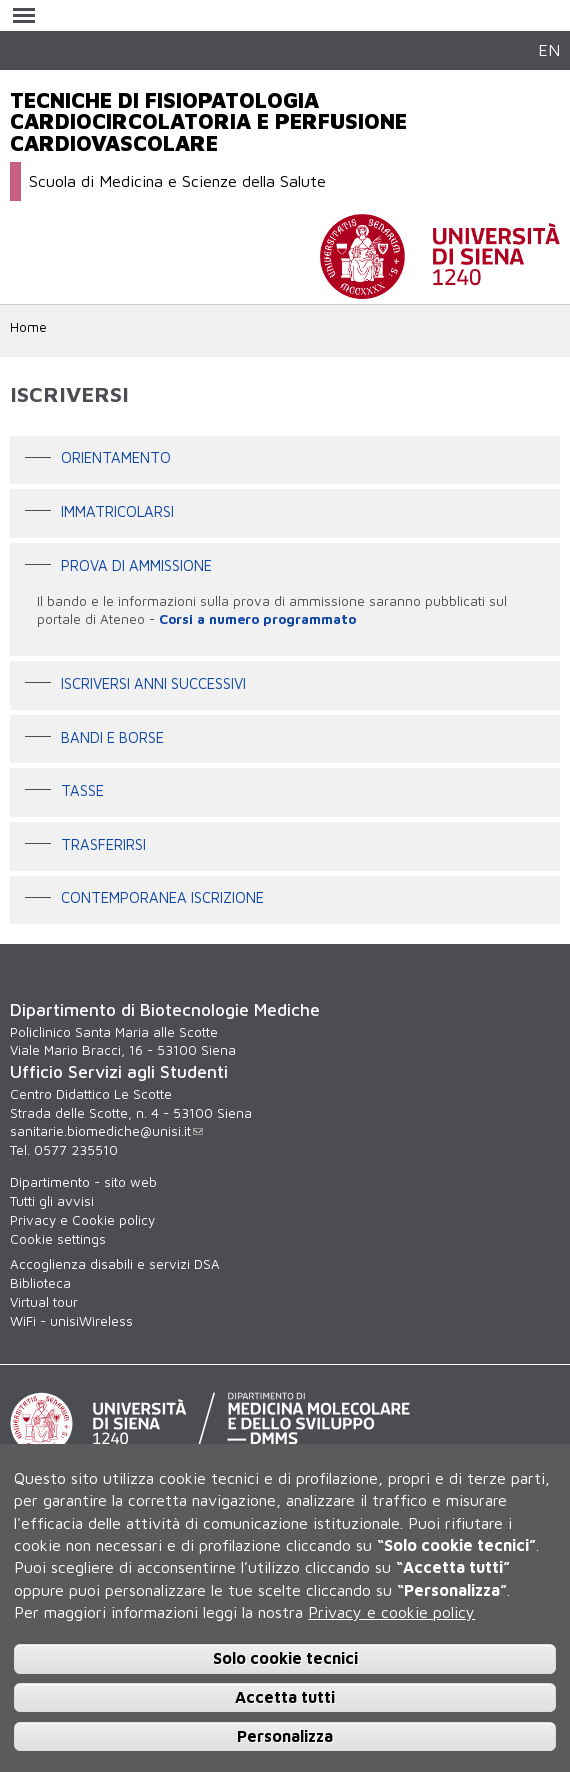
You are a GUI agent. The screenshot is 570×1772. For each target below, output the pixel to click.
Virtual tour (44, 1302)
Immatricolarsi (117, 511)
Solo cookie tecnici (285, 1658)
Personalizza (285, 1736)
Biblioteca (40, 1283)
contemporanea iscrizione (162, 898)
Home (28, 327)
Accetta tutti (285, 1697)
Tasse (82, 790)
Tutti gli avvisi (52, 1201)
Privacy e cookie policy (391, 1612)
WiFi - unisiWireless (71, 1321)
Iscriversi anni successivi (153, 683)
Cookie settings (58, 1239)
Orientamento (116, 458)
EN (549, 49)
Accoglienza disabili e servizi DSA (115, 1264)
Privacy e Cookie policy (82, 1220)
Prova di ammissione (136, 565)
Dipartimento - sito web (83, 1182)
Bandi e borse (112, 737)
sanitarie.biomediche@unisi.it (106, 1131)
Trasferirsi (103, 844)
